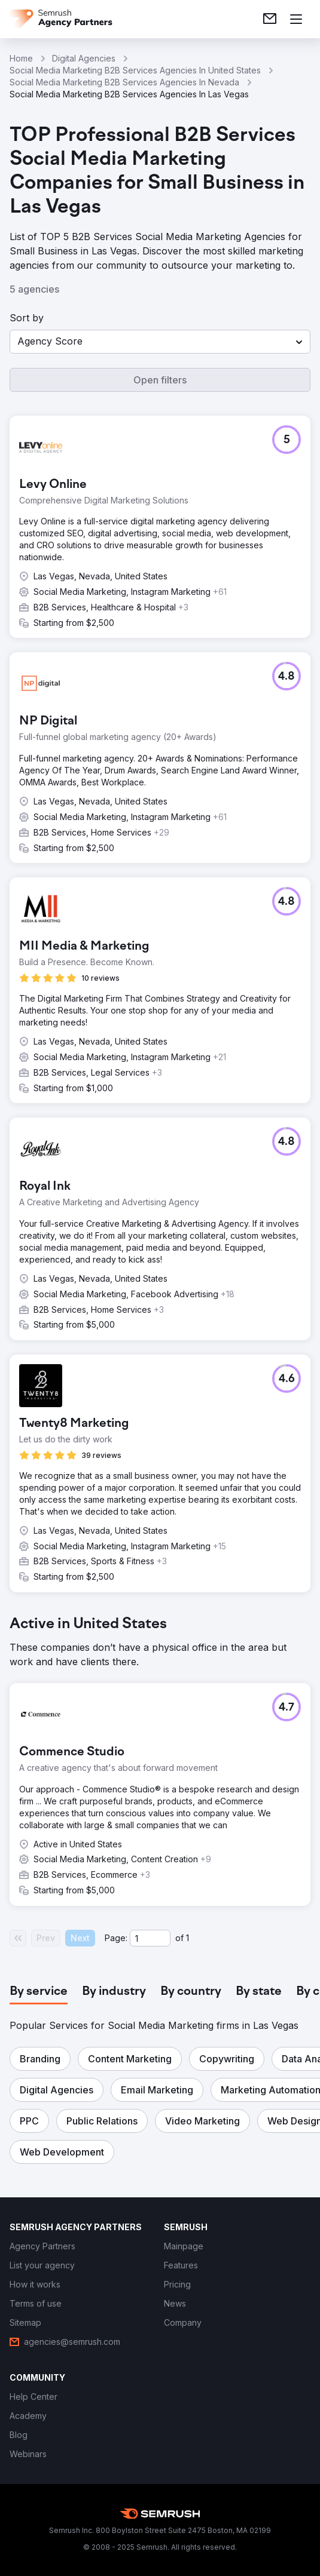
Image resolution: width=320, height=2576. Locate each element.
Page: (116, 1938)
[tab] (39, 1992)
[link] (270, 19)
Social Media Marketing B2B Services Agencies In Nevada (124, 82)
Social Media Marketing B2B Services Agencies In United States (135, 70)
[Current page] (150, 1938)
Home (21, 58)
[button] (160, 342)
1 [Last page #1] (187, 1938)
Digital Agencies (83, 58)
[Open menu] (296, 19)
